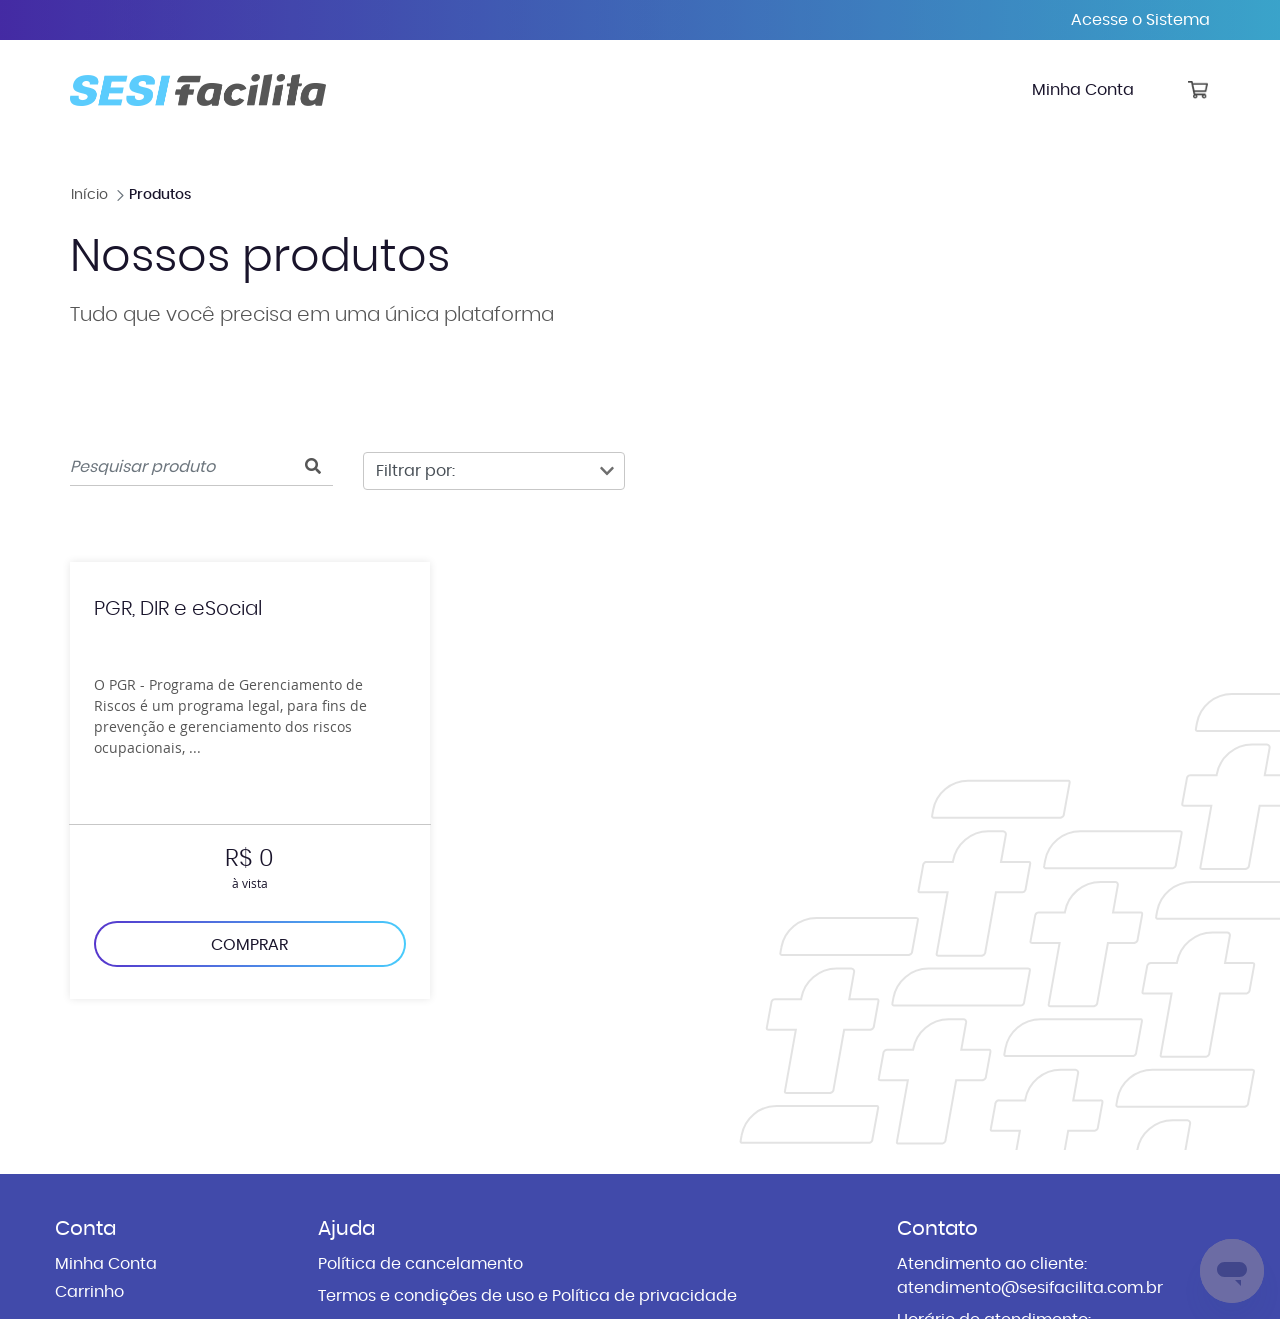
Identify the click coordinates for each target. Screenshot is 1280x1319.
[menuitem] (1083, 90)
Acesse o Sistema (1140, 20)
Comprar (249, 945)
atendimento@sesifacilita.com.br (1030, 1288)
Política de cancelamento (420, 1264)
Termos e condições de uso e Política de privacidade (527, 1296)
